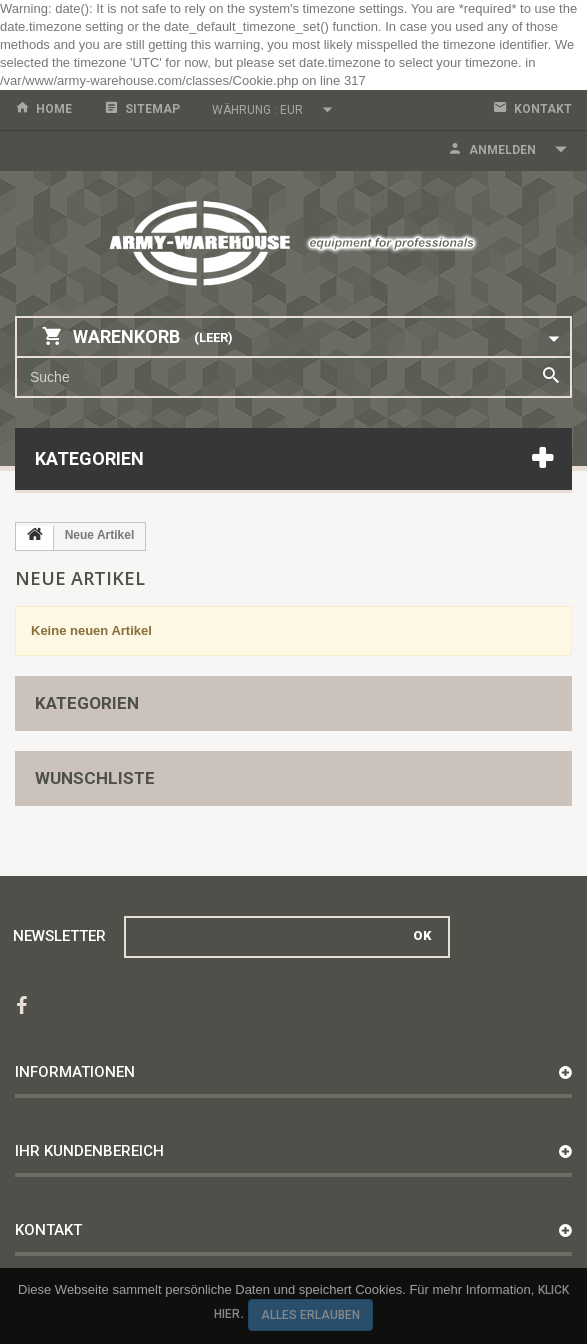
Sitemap (152, 109)
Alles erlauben (310, 1315)
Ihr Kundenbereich (89, 1151)
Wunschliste (95, 778)
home (54, 109)
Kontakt (543, 109)
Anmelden (502, 150)
